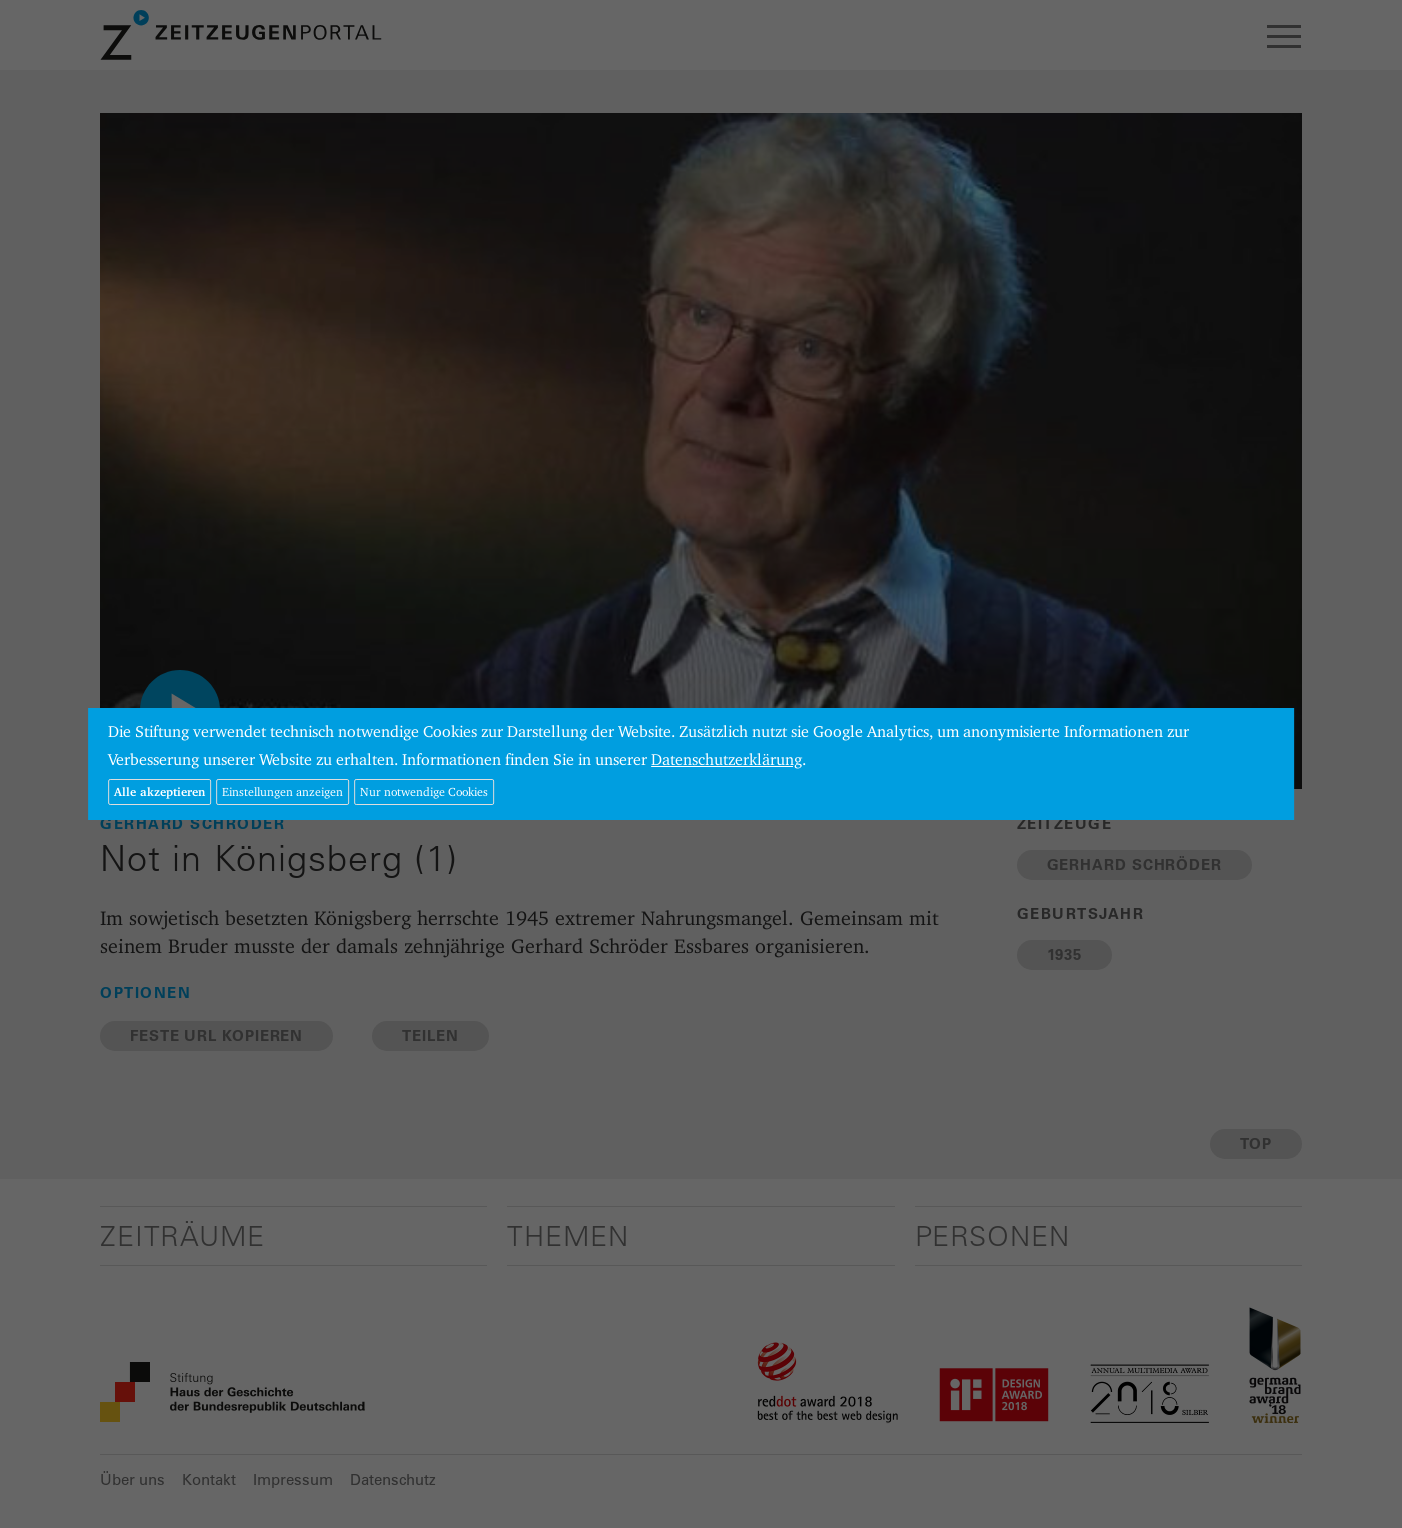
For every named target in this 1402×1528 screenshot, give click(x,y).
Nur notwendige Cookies (424, 791)
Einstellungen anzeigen (282, 791)
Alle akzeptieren (159, 791)
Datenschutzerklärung (726, 759)
